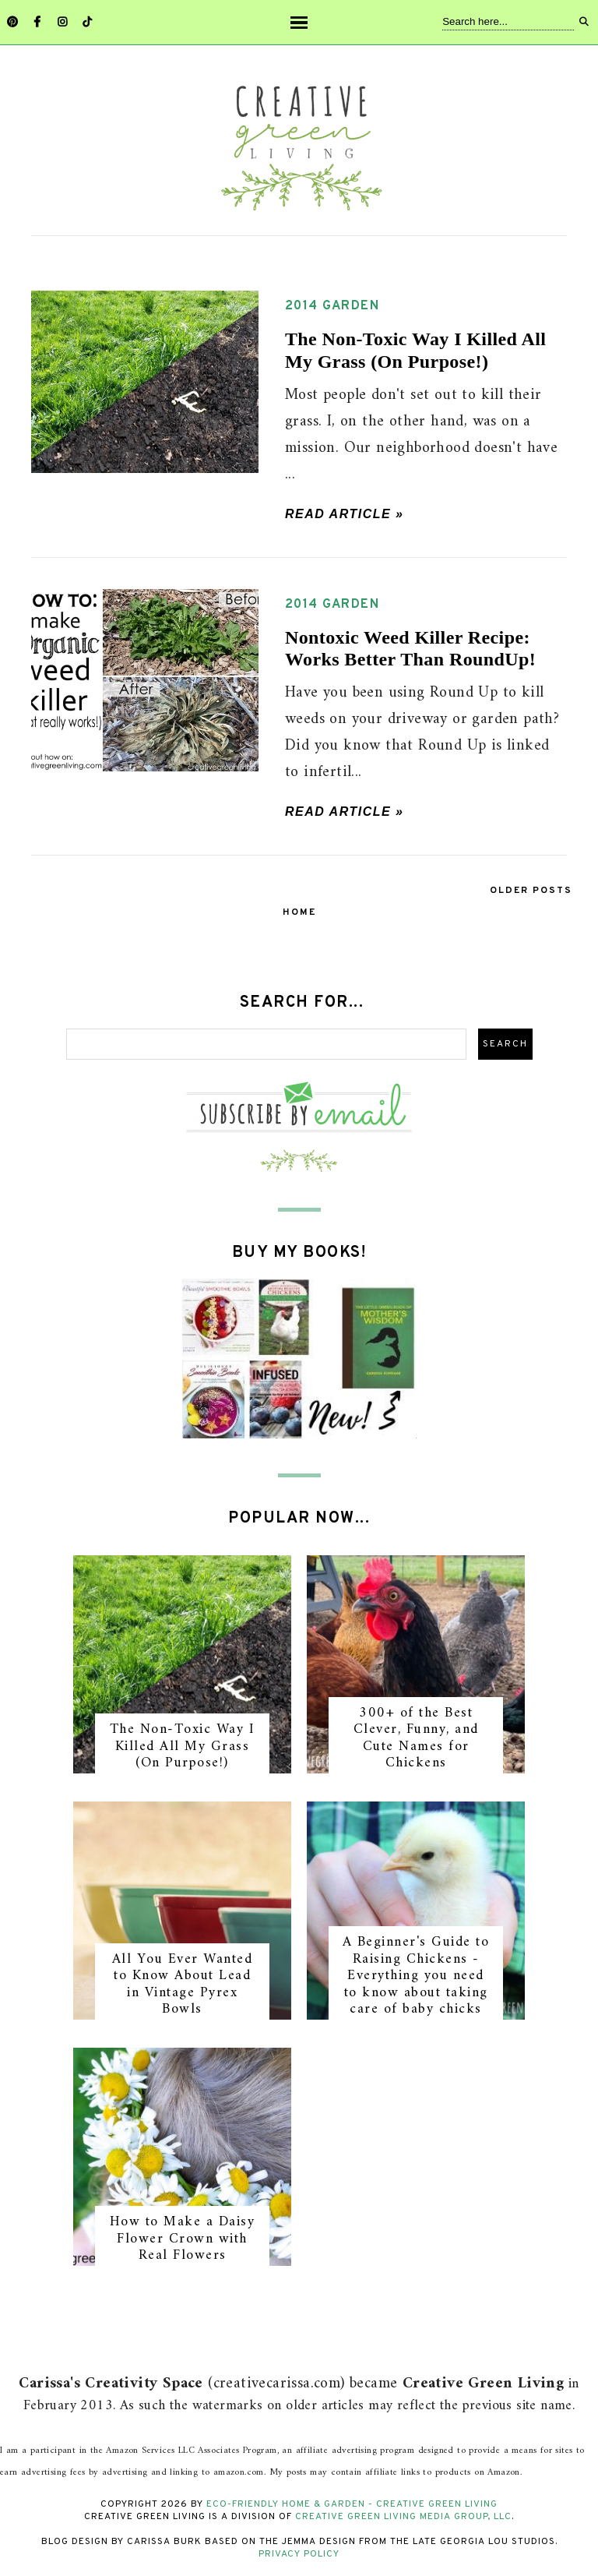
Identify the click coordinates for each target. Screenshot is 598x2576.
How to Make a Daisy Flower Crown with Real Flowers (182, 2238)
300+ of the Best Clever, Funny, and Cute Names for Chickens (416, 1738)
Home (299, 912)
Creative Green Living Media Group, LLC (403, 2517)
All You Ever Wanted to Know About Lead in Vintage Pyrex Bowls (182, 1984)
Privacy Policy (299, 2554)
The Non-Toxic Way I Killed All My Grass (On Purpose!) (182, 1746)
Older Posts (531, 890)
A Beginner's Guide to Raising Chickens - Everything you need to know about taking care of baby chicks (416, 1975)
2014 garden (332, 306)
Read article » (344, 513)
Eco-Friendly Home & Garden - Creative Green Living (352, 2504)
